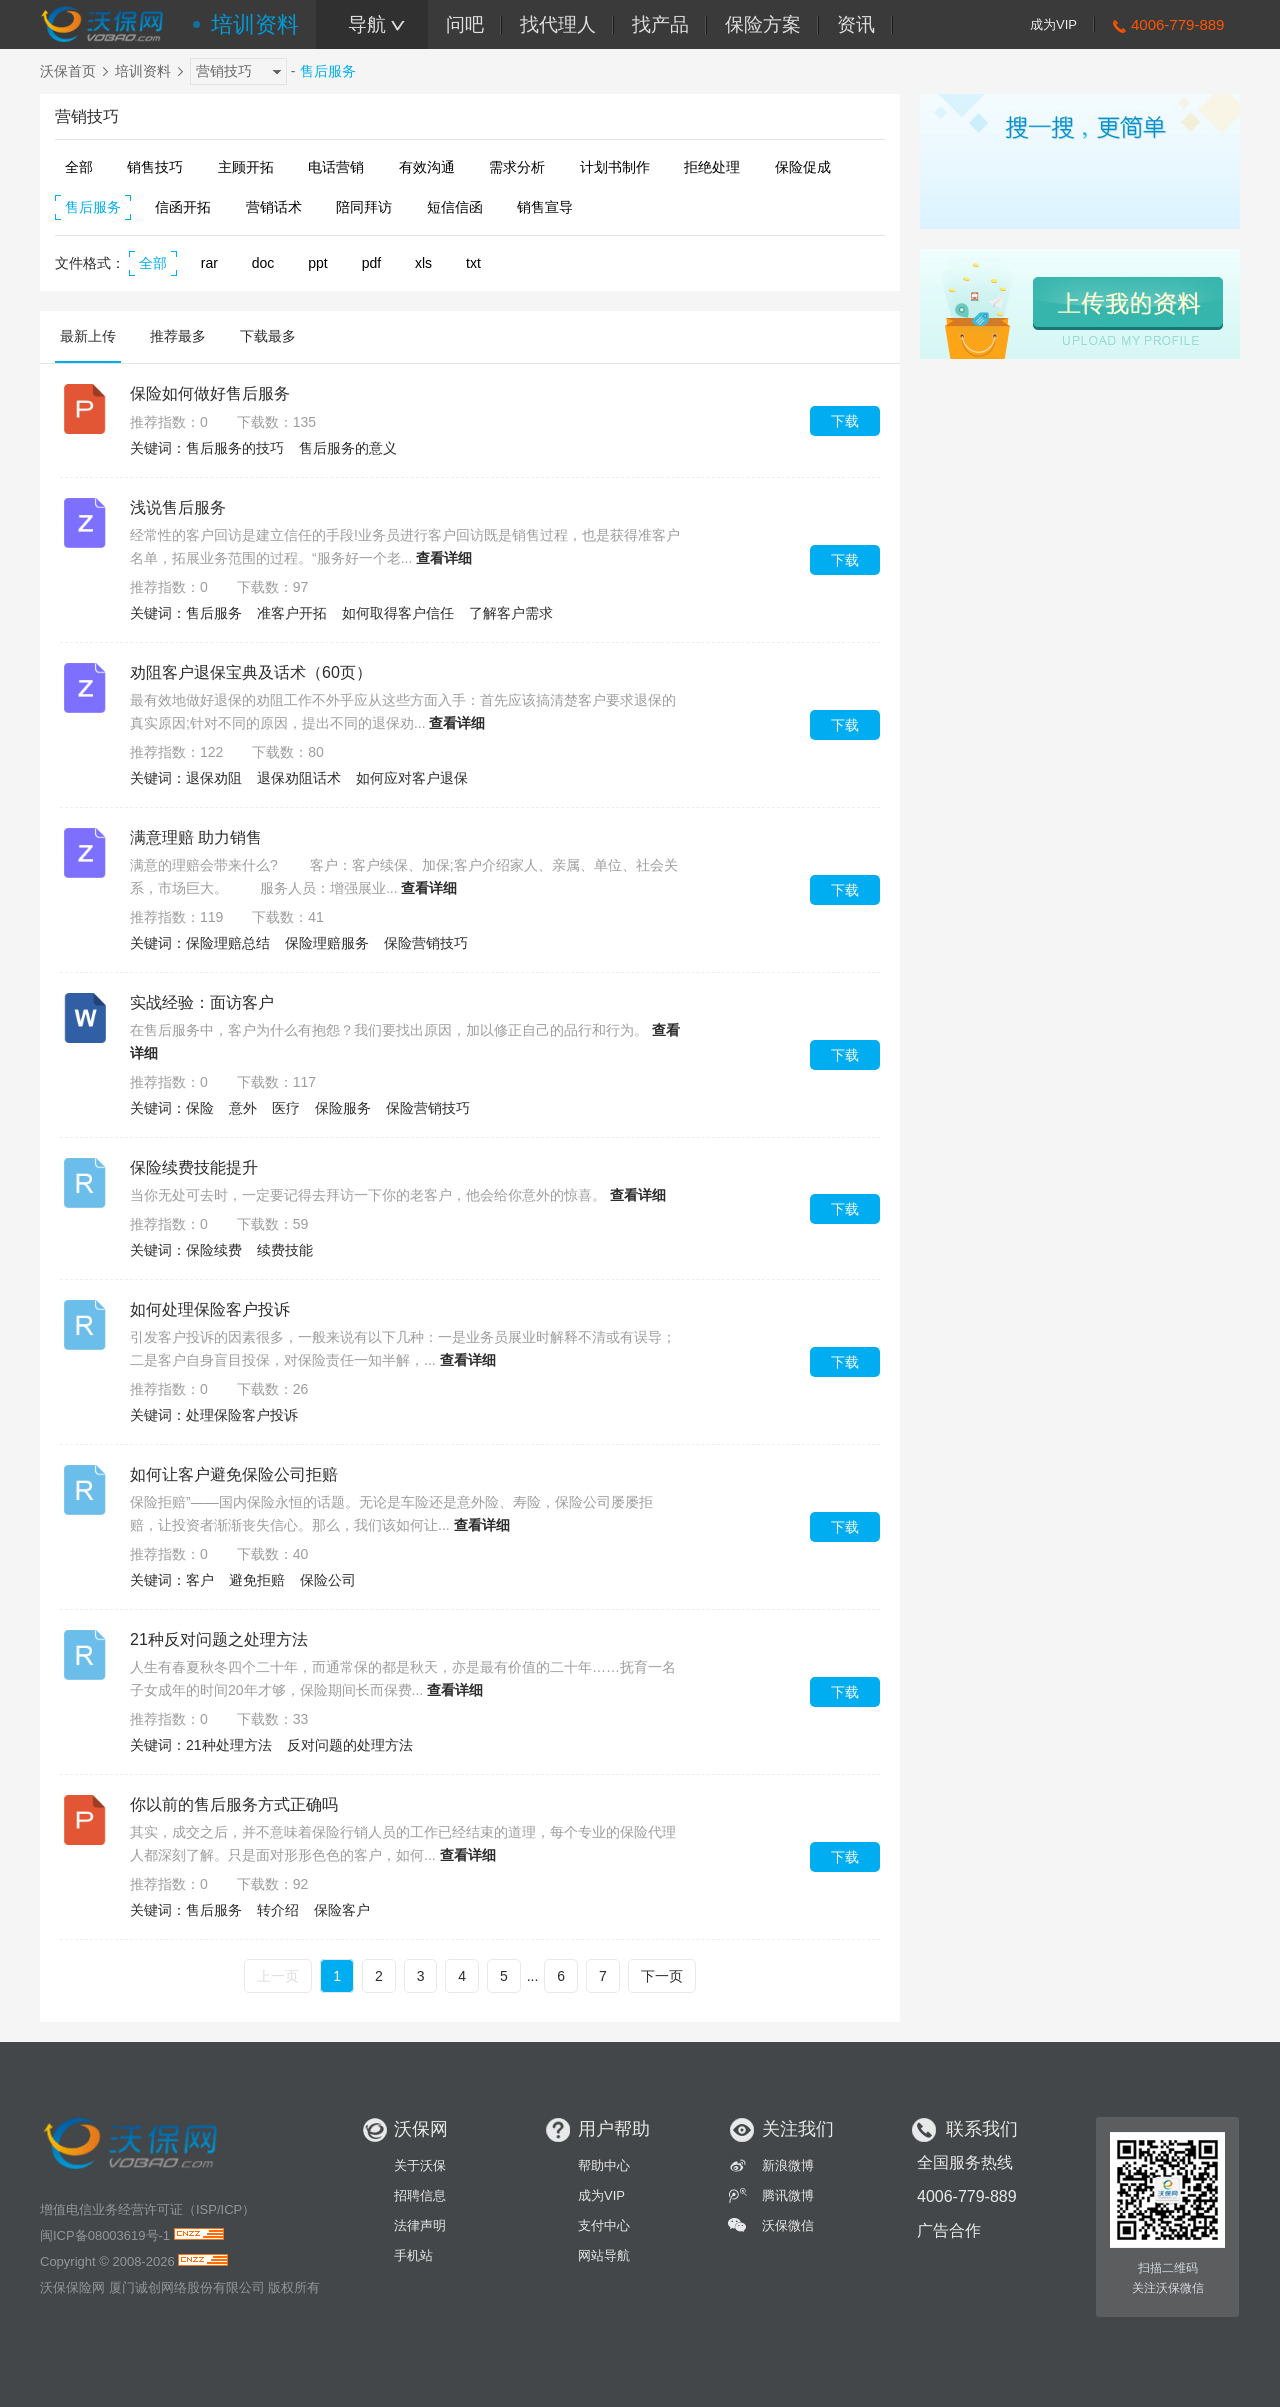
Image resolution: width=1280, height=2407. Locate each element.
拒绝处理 (712, 167)
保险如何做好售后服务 (210, 393)
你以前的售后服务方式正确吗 (234, 1804)
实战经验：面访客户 (202, 1002)
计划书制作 (615, 167)
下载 (845, 421)
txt (473, 263)
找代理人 (558, 24)
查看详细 (444, 558)
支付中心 (604, 2225)
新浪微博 (788, 2165)
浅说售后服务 (178, 507)
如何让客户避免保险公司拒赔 (234, 1474)
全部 (79, 167)
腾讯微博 (788, 2195)
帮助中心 (604, 2165)
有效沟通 (427, 167)
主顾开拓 (246, 167)
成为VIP (1053, 24)
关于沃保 (420, 2165)
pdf (371, 263)
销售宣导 (545, 207)
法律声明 (420, 2225)
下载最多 (268, 336)
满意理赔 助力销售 (196, 837)
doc (263, 263)
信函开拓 (183, 207)
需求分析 (517, 167)
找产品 (660, 24)
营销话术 (274, 207)
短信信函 (455, 207)
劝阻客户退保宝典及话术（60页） (251, 672)
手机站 (413, 2255)
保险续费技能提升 (194, 1167)
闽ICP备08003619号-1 (105, 2235)
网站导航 (604, 2255)
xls (423, 263)
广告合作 (949, 2230)
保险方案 (763, 24)
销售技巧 (155, 167)
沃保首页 (68, 71)
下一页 (662, 1976)
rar (209, 263)
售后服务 (93, 207)
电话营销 (336, 167)
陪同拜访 (364, 207)
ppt (317, 263)
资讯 (856, 24)
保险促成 (803, 167)
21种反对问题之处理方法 (219, 1639)
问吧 (465, 24)
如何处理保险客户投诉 (210, 1309)
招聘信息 (420, 2195)
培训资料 (255, 24)
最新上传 (88, 336)
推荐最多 (178, 336)
